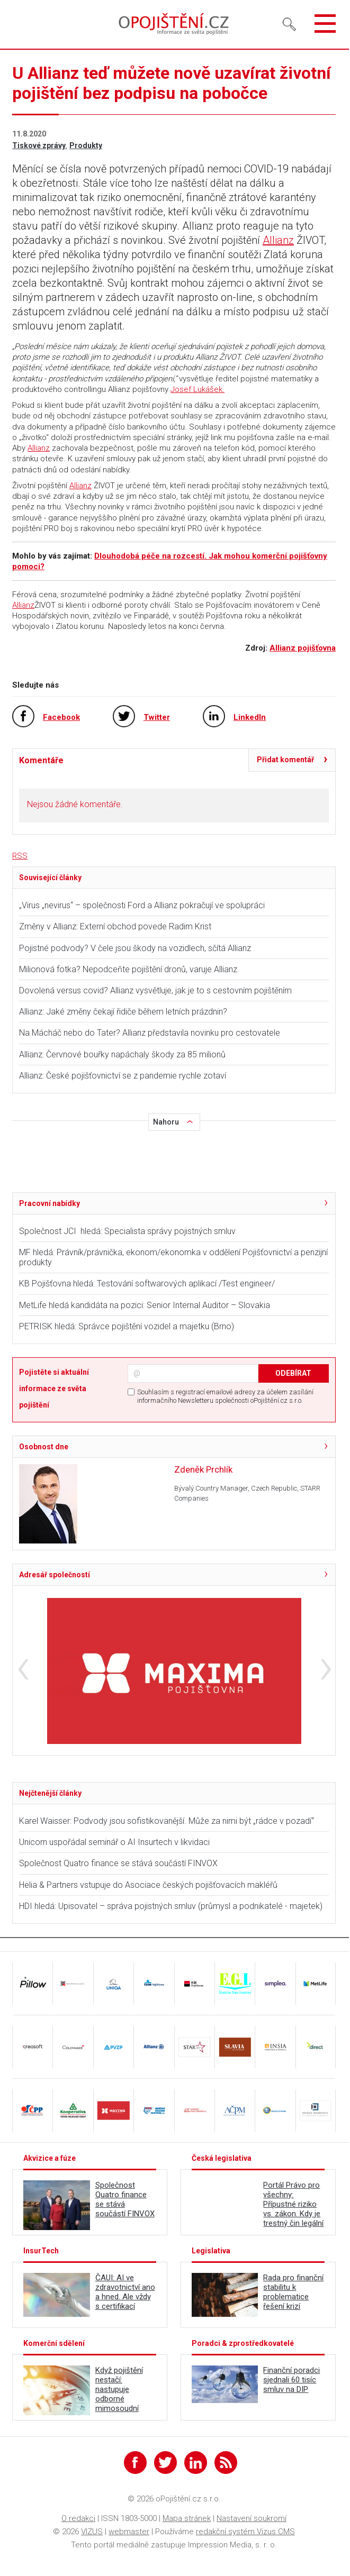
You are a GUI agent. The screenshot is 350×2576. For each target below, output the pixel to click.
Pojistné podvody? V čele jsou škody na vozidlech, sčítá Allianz (135, 948)
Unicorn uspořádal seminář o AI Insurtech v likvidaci (114, 1842)
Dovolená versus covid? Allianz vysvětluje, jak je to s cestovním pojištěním (155, 990)
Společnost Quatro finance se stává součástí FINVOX (118, 1863)
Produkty (85, 145)
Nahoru (166, 1122)
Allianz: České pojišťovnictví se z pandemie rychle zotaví (122, 1076)
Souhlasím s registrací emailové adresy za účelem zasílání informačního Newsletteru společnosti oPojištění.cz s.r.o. (225, 1396)
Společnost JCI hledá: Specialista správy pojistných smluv (127, 1231)
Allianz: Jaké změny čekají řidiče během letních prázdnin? (123, 1012)
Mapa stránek (187, 2518)
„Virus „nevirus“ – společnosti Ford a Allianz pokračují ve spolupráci (142, 905)
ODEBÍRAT (293, 1373)
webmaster (129, 2531)
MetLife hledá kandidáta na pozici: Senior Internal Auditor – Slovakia (144, 1305)
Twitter (156, 717)
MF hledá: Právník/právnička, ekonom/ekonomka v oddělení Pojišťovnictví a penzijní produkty (173, 1257)
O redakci (78, 2518)
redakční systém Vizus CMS (245, 2531)
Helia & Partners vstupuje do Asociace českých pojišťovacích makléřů (148, 1885)
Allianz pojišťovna (303, 648)
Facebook (61, 717)
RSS (20, 856)
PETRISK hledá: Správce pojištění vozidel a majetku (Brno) (126, 1326)
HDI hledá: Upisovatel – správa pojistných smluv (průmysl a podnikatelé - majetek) (170, 1906)
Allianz (278, 240)
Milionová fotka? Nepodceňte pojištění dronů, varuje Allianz (128, 969)
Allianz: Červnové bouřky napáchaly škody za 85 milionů (122, 1054)
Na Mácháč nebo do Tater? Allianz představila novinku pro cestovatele (149, 1033)
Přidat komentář (285, 759)
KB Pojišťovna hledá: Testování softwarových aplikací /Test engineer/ (147, 1283)
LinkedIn (250, 717)
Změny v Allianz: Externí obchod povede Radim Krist (115, 926)
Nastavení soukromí (251, 2518)
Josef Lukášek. (197, 389)
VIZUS (92, 2531)
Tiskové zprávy (39, 145)
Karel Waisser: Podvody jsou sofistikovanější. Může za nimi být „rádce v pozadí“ (166, 1821)
